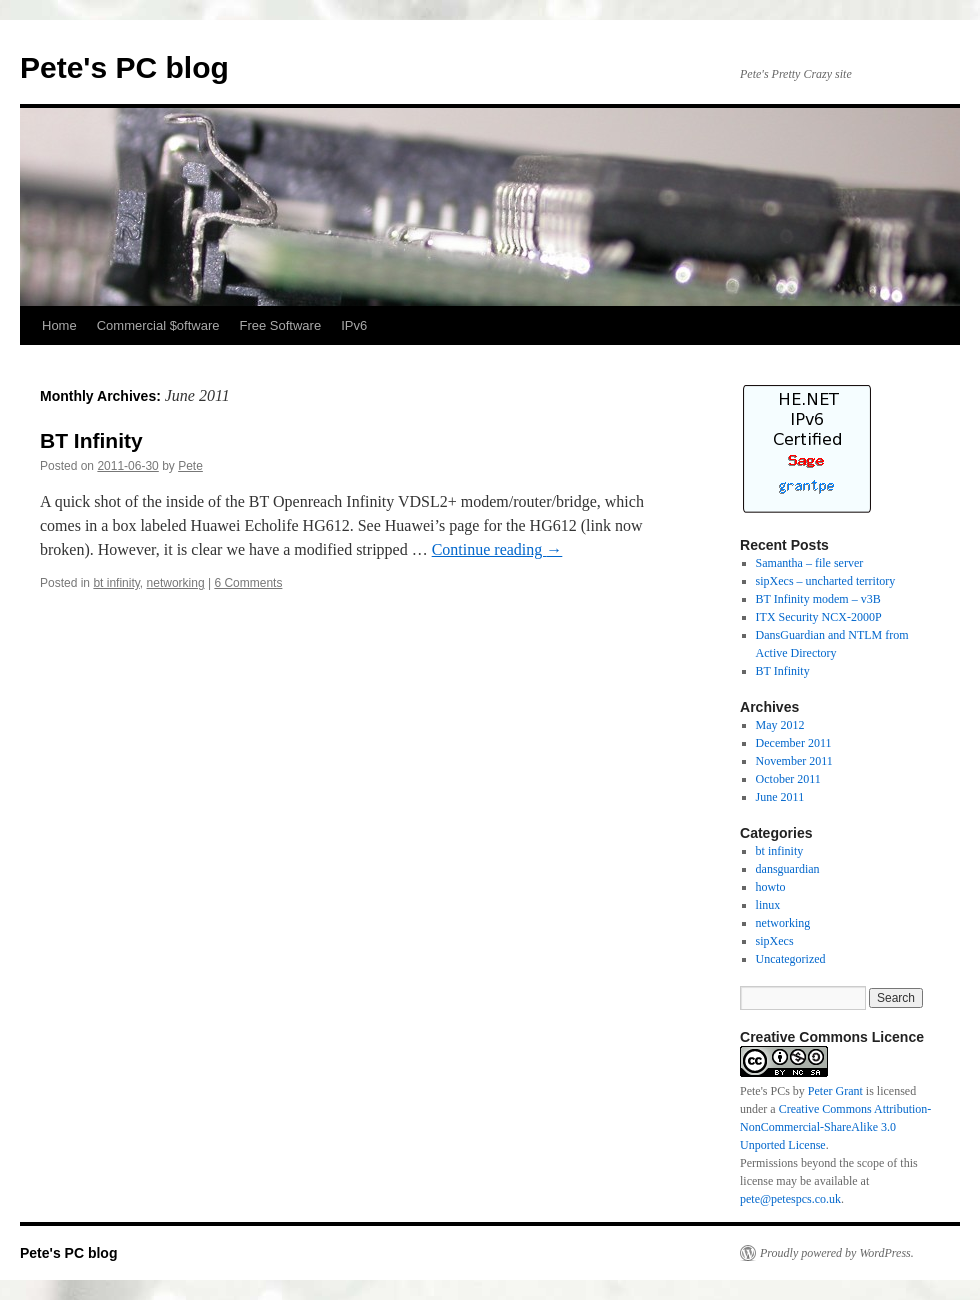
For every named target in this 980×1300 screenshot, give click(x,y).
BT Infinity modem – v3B (818, 599)
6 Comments (248, 583)
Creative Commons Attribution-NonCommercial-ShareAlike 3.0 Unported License (835, 1127)
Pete (190, 466)
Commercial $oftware (158, 325)
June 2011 (780, 797)
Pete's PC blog (124, 67)
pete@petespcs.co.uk (790, 1199)
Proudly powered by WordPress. (837, 1253)
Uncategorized (791, 959)
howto (771, 887)
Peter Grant (835, 1091)
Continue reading (497, 549)
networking (176, 583)
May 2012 (780, 725)
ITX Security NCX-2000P (819, 617)
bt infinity (116, 583)
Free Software (281, 325)
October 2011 (788, 779)
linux (768, 905)
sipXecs (775, 941)
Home (59, 325)
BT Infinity (91, 440)
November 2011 (794, 761)
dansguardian (788, 869)
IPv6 (354, 325)
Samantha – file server (810, 563)
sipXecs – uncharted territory (826, 581)
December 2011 (794, 743)
